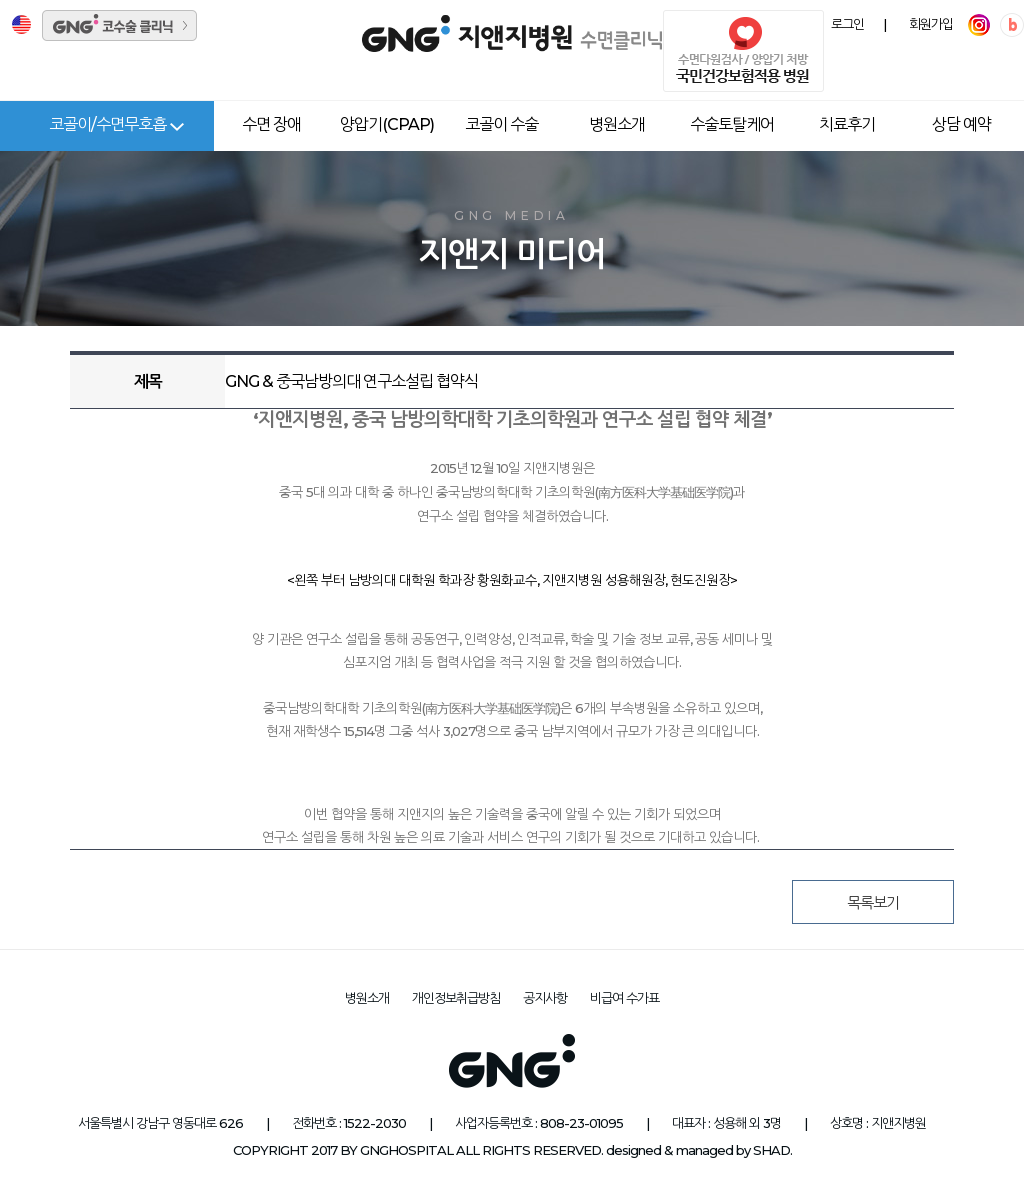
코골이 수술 (501, 124)
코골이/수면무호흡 (107, 124)
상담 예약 (961, 124)
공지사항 (545, 998)
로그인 (847, 24)
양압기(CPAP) (387, 124)
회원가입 (931, 24)
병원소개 (617, 124)
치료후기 (847, 124)
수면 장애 (271, 124)
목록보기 (873, 902)
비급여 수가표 (624, 998)
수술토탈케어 (732, 124)
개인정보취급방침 (456, 998)
